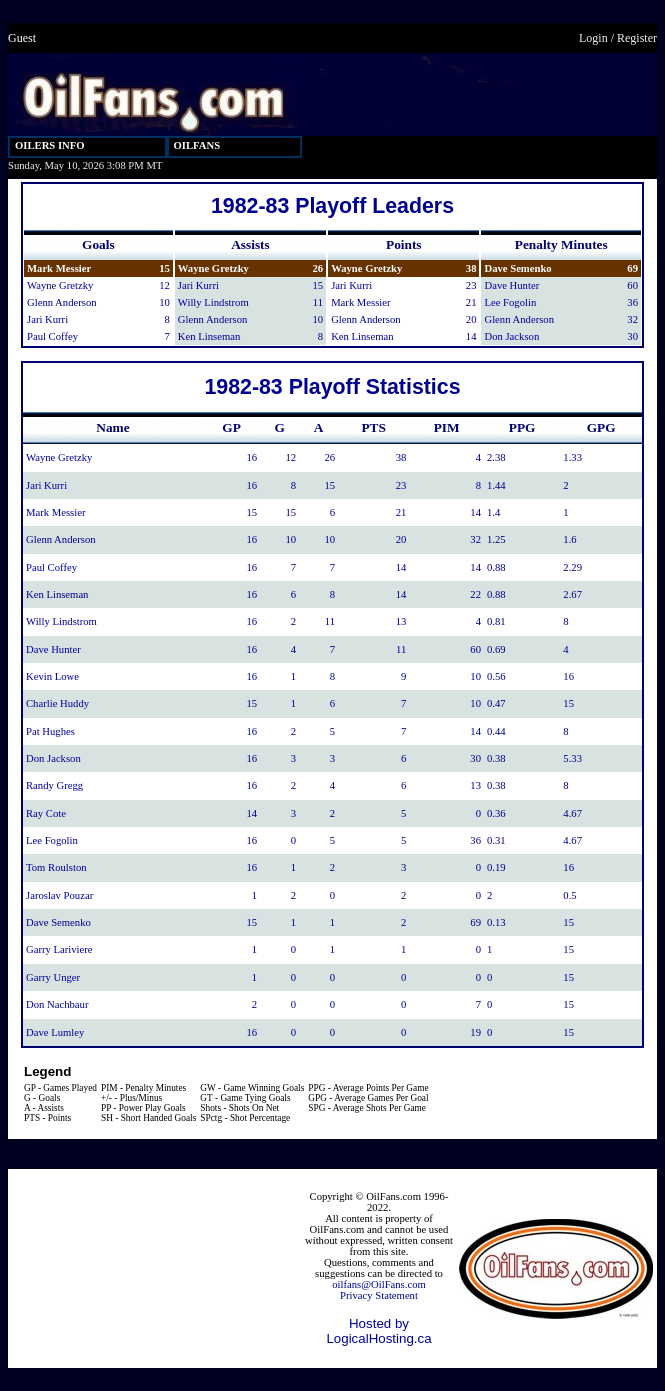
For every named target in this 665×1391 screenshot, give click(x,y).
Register (637, 38)
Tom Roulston (56, 867)
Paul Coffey (52, 336)
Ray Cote (46, 813)
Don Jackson (511, 336)
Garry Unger (53, 977)
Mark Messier (59, 268)
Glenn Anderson (62, 302)
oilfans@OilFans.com (379, 1284)
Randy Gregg (54, 785)
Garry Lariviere (59, 949)
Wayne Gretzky (60, 285)
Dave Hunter (511, 285)
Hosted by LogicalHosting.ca (378, 1331)
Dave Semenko (517, 268)
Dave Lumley (55, 1032)
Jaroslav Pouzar (59, 895)
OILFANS (197, 145)
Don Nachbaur (57, 1004)
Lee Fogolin (510, 302)
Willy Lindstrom (213, 302)
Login (593, 38)
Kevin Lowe (52, 676)
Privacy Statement (379, 1295)
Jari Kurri (47, 319)
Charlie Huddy (57, 703)
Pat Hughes (50, 731)
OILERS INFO (50, 145)
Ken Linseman (209, 336)
